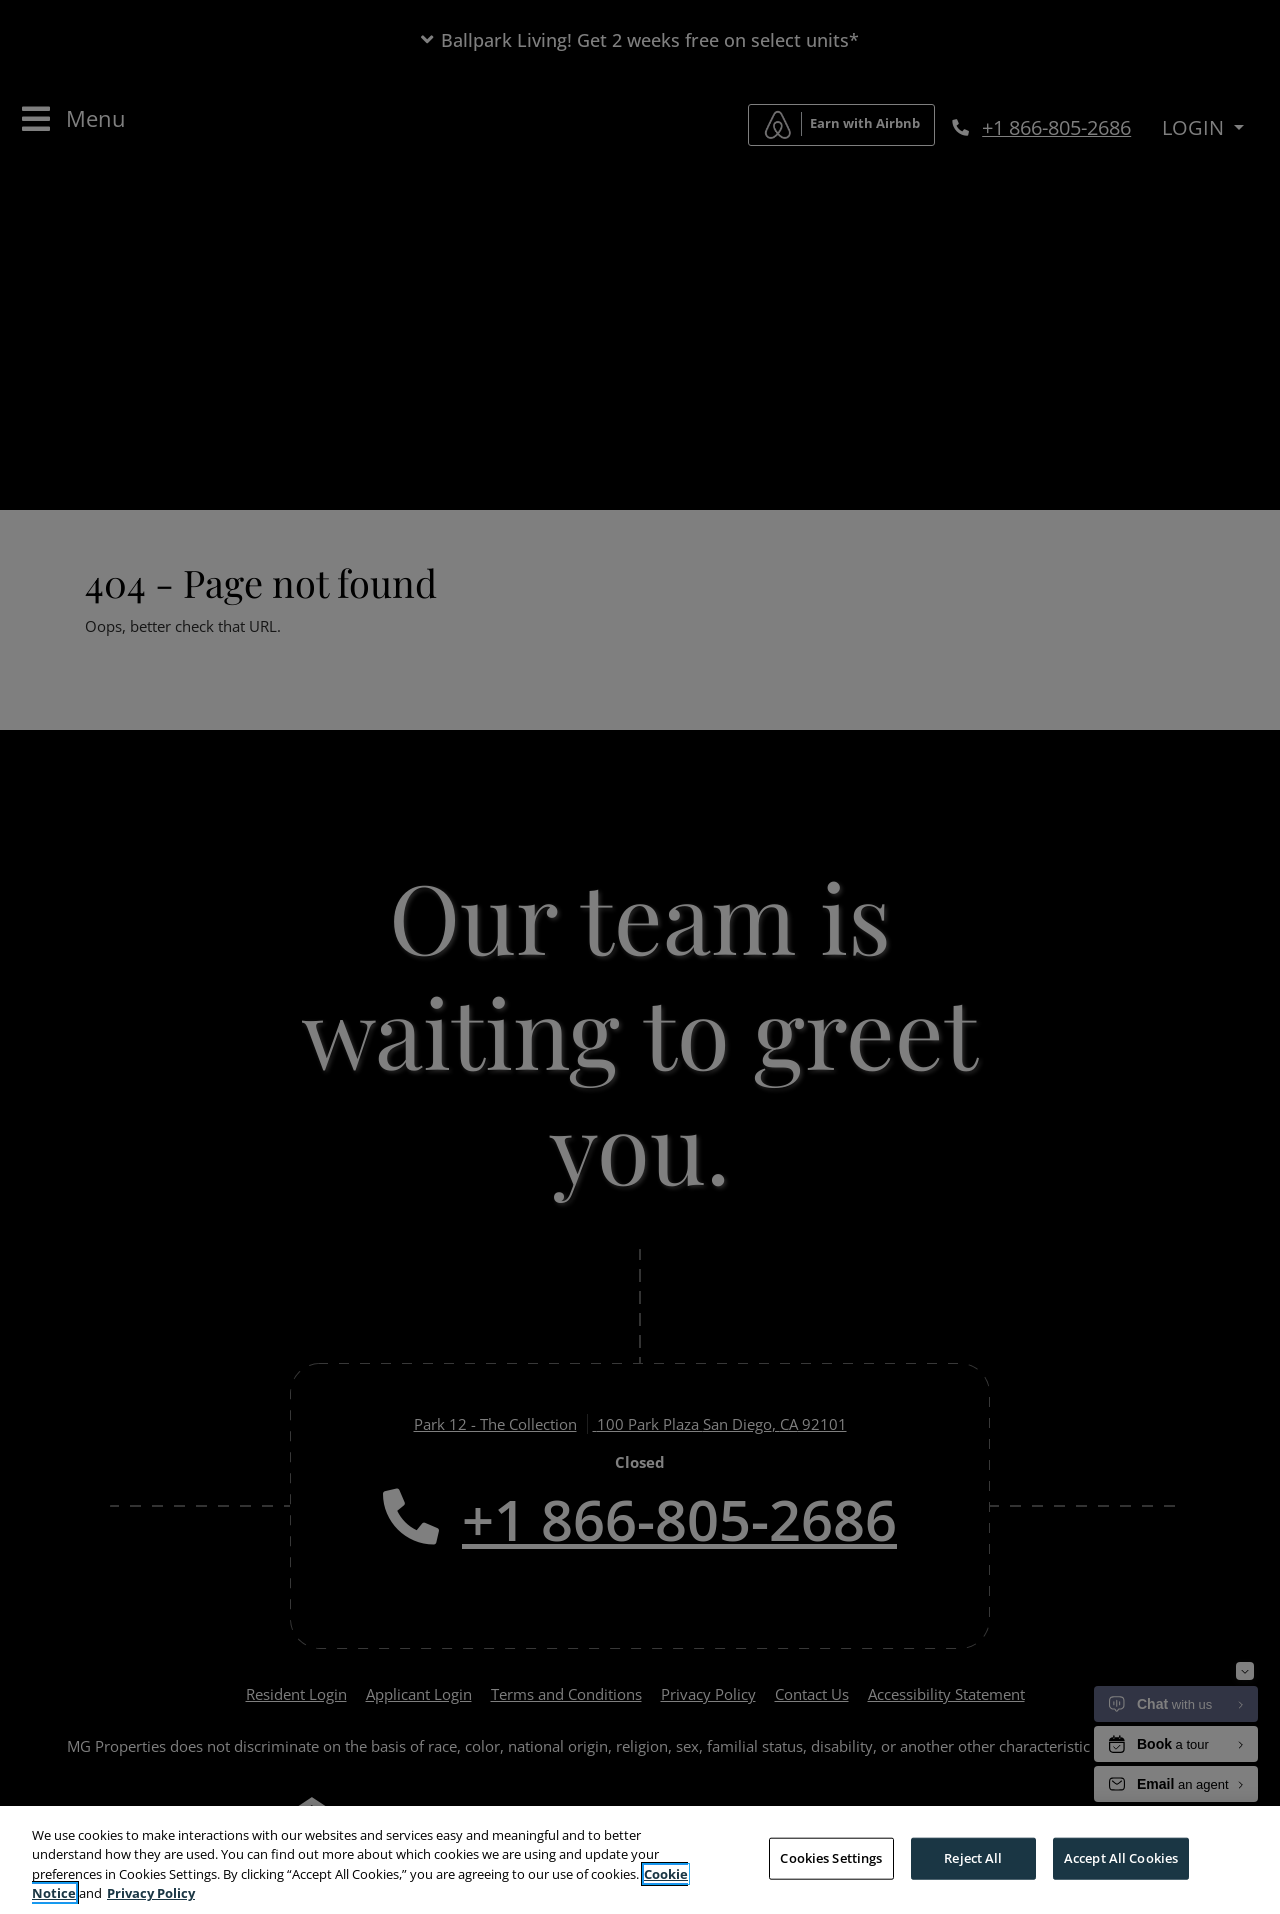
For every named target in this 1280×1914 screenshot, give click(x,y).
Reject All (973, 1860)
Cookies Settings (831, 1860)
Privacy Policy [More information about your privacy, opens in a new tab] (151, 1896)
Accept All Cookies (1121, 1860)
